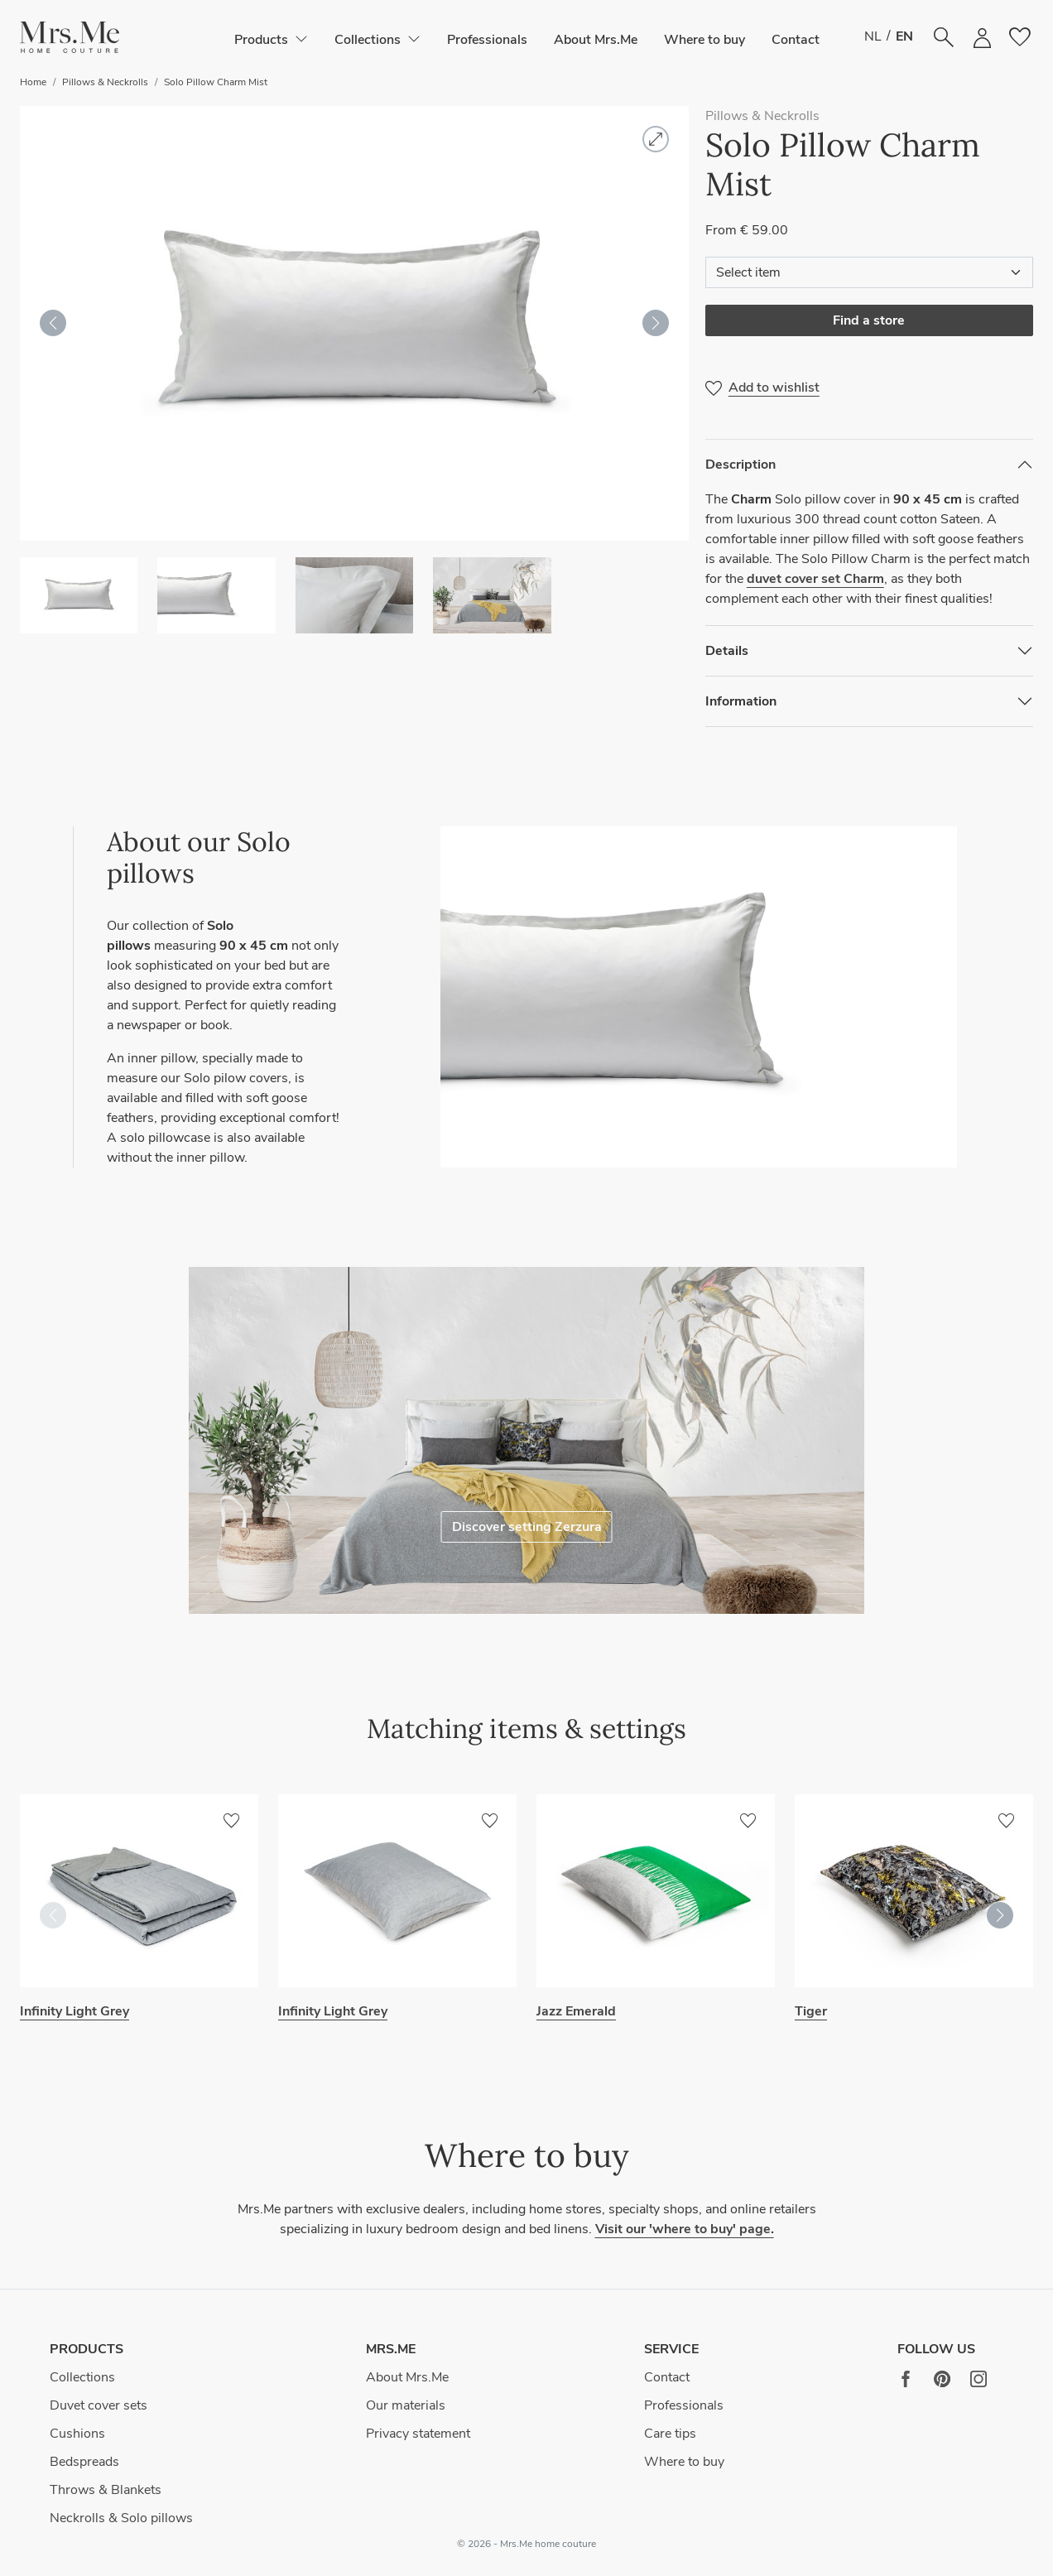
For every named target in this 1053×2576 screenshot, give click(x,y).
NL (873, 36)
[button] (69, 38)
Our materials (405, 2405)
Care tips (670, 2433)
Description (740, 464)
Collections (82, 2377)
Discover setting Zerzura (527, 1527)
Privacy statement (418, 2433)
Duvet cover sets (98, 2405)
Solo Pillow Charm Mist (215, 82)
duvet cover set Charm (815, 579)
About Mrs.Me (595, 40)
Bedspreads (84, 2462)
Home (33, 82)
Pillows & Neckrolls (105, 82)
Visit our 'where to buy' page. (684, 2229)
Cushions (77, 2433)
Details (726, 651)
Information (741, 701)
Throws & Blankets (105, 2490)
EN (904, 36)
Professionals (487, 40)
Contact (796, 40)
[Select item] (869, 272)
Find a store (869, 320)
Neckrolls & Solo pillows (121, 2518)
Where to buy (704, 40)
